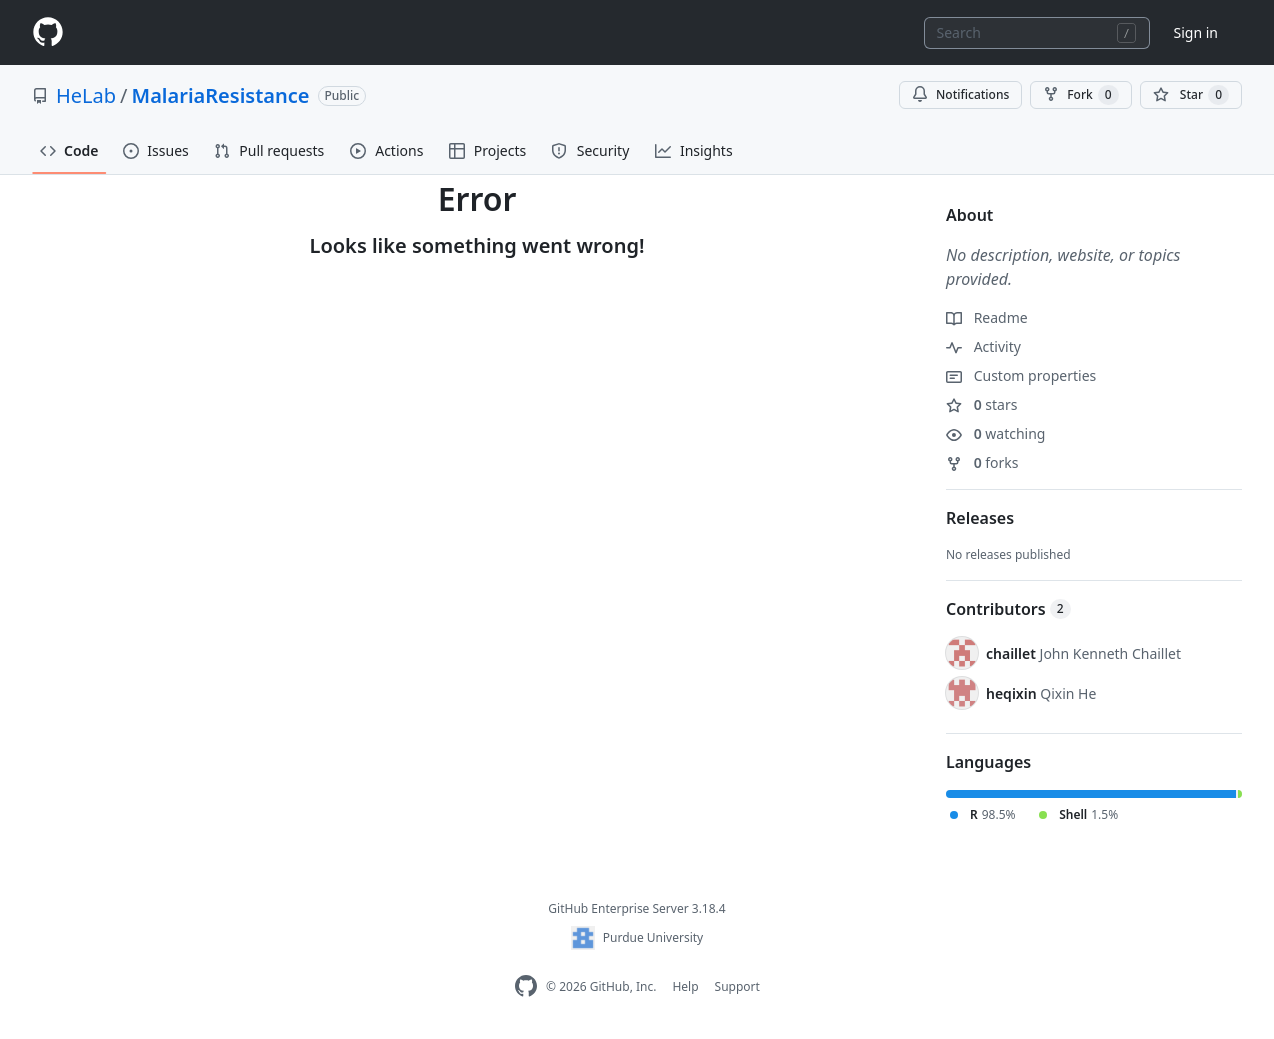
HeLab (86, 95)
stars (981, 404)
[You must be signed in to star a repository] (1191, 95)
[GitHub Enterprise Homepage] (526, 986)
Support (737, 986)
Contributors (1008, 609)
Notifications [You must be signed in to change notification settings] (960, 94)
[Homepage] (48, 32)
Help (685, 986)
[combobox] (1037, 33)
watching (995, 433)
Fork (1080, 95)
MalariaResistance (221, 95)
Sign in (1196, 32)
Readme (987, 317)
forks (982, 462)
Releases (980, 518)
